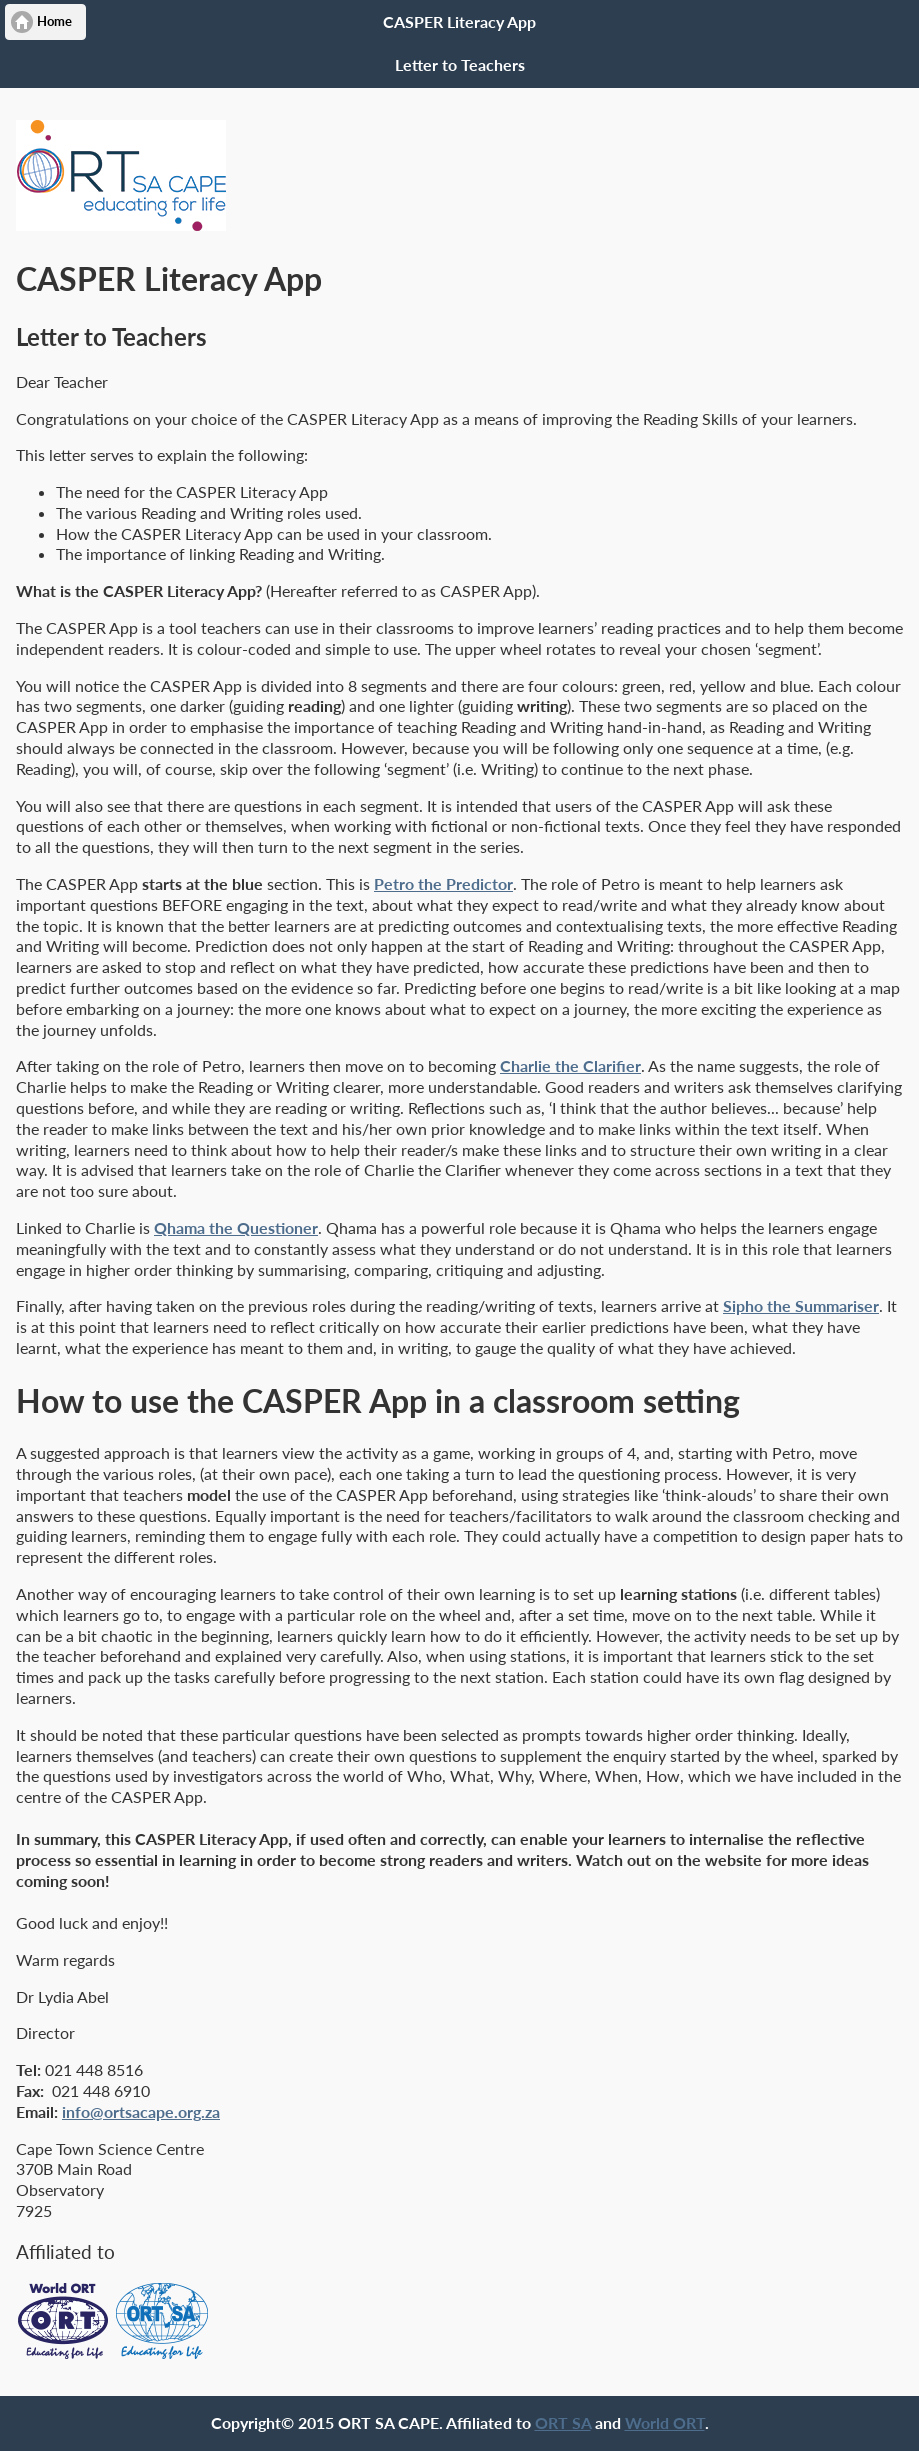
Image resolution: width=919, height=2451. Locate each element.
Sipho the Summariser (801, 1305)
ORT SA (563, 2422)
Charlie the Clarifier (570, 1065)
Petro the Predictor (443, 883)
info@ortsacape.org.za (141, 2111)
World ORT (665, 2422)
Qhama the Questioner (236, 1227)
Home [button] (54, 21)
